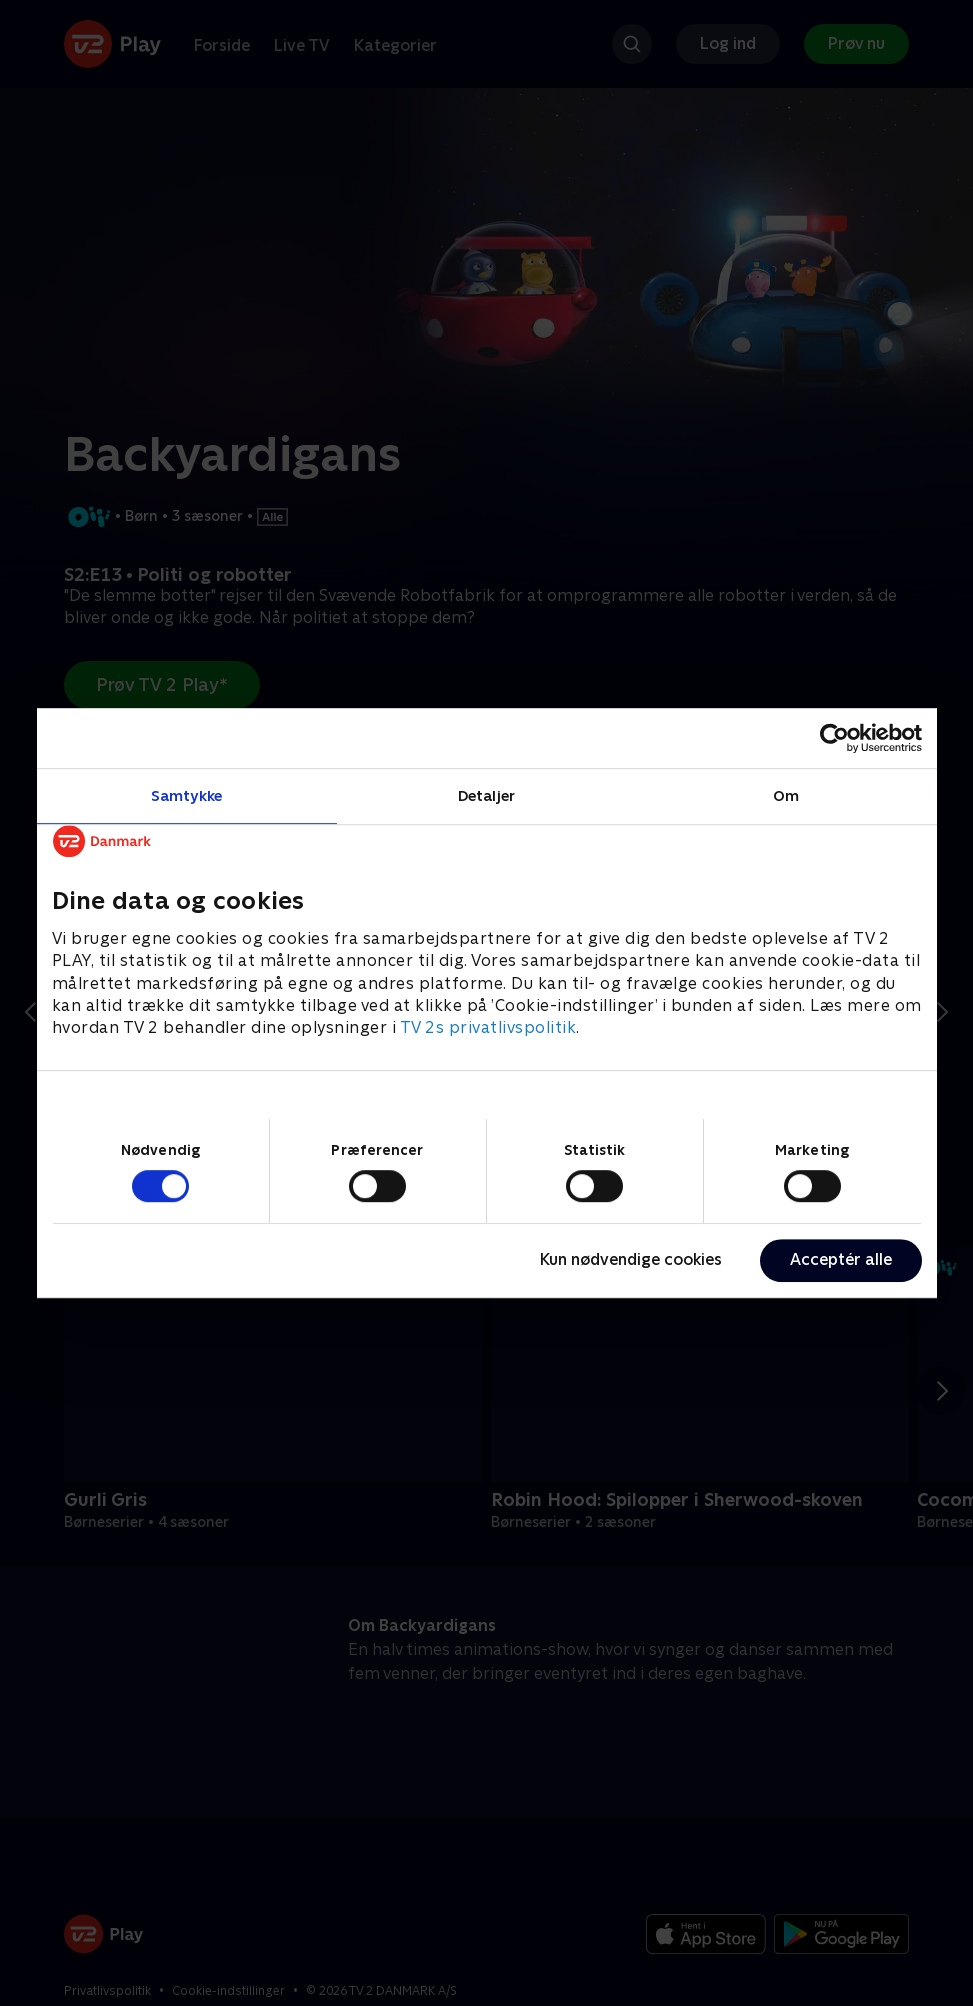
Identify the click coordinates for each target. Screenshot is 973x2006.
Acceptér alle (841, 1259)
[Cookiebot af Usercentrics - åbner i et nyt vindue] (834, 738)
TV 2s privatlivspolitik (488, 1028)
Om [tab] (786, 795)
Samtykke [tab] (186, 795)
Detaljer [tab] (486, 795)
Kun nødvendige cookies (631, 1259)
